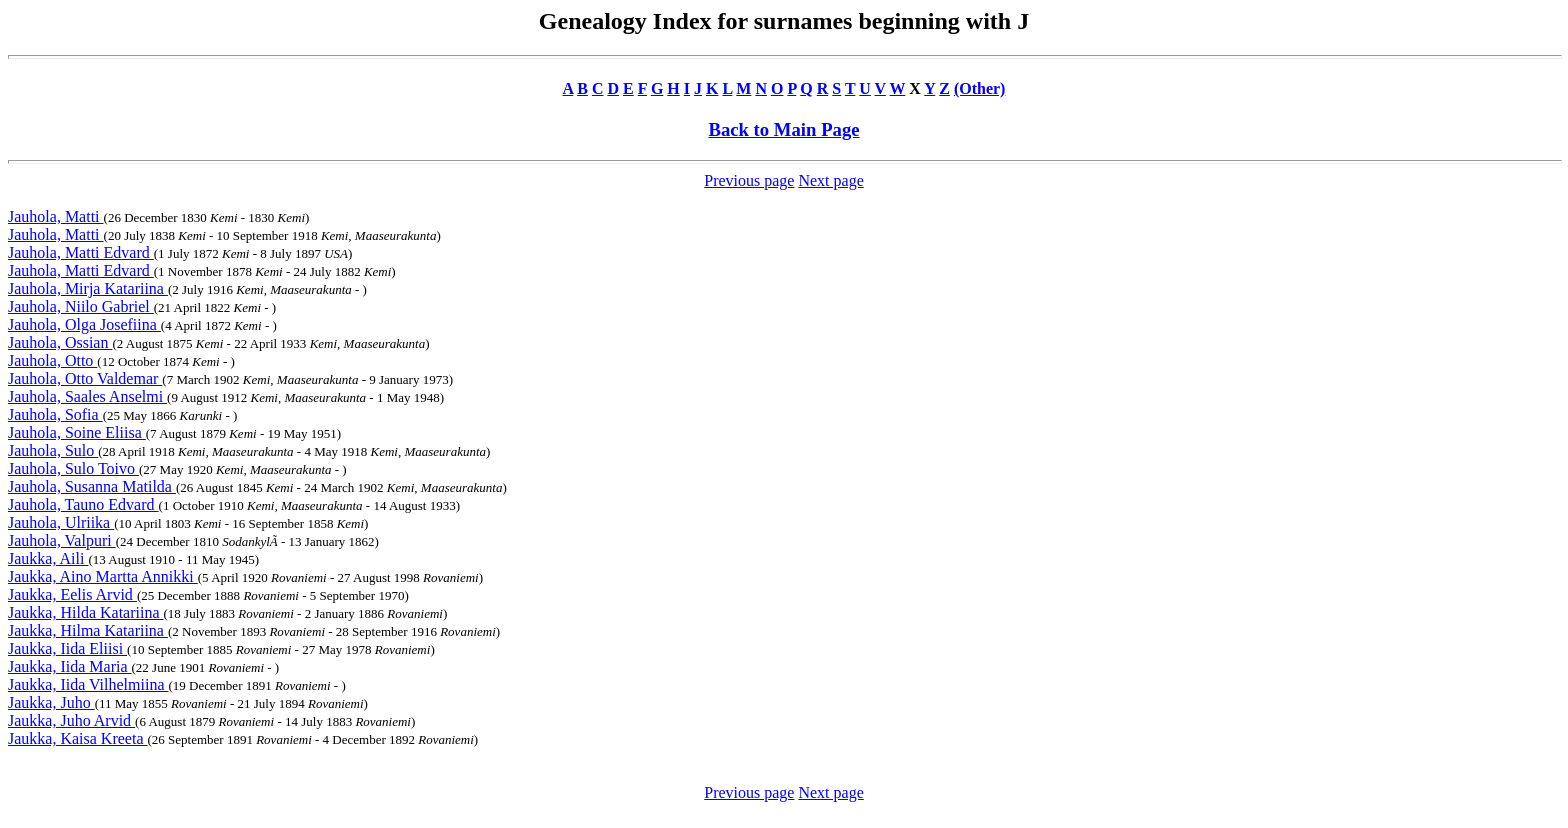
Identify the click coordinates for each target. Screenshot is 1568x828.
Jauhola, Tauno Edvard (83, 504)
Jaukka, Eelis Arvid (72, 594)
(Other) (980, 88)
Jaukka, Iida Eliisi (67, 648)
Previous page (749, 180)
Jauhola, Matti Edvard (81, 252)
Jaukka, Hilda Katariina (86, 612)
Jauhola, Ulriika (61, 522)
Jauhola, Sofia (55, 414)
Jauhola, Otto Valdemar (85, 378)
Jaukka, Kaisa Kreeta (78, 738)
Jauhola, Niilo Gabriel (81, 306)
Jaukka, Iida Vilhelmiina (88, 684)
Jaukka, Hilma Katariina (88, 630)
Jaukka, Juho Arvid (71, 720)
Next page (830, 180)
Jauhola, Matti (56, 216)
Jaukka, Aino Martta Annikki (103, 576)
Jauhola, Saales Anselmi (87, 396)
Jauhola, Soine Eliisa (77, 432)
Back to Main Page (783, 129)
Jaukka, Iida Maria (70, 666)
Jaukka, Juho (51, 702)
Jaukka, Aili (48, 558)
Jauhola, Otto (52, 360)
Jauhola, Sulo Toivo (73, 468)
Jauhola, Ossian (60, 342)
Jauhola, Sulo (53, 450)
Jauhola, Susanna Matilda (92, 486)
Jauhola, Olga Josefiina (84, 324)
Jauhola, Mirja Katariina (88, 288)
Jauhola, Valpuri (62, 540)
